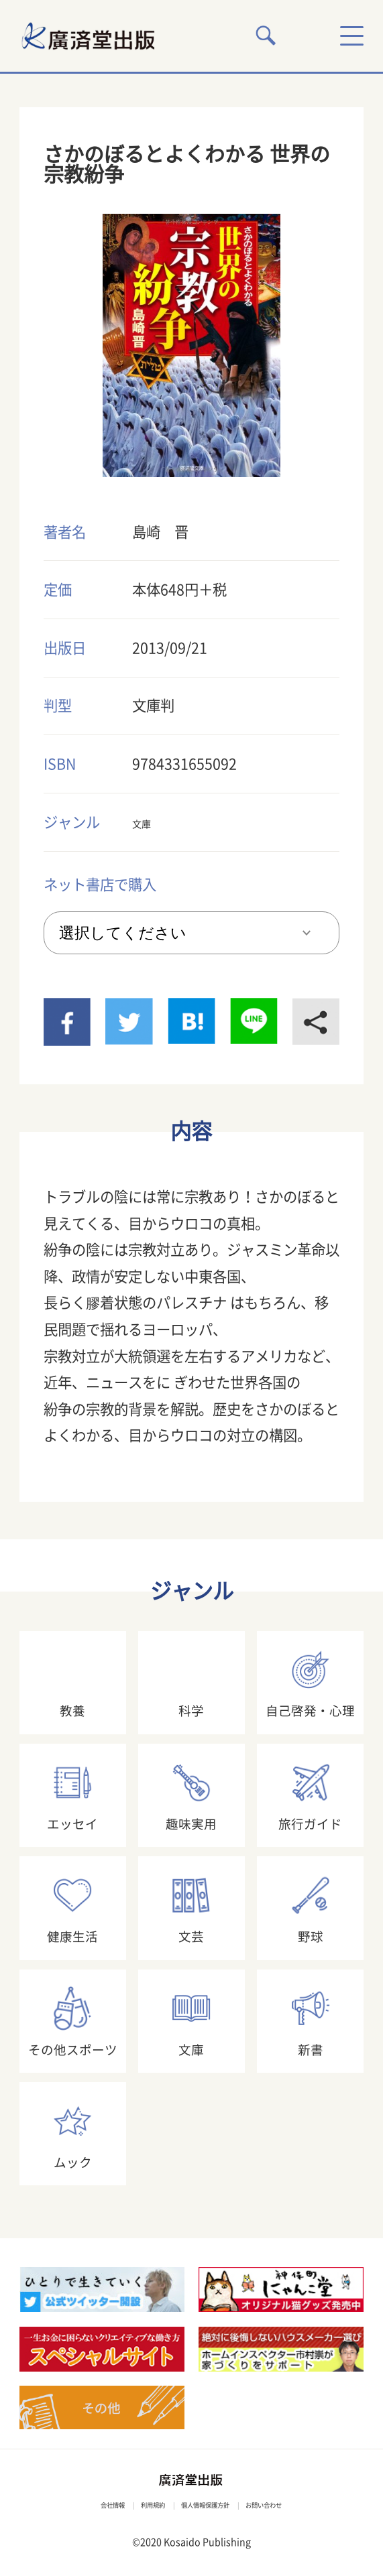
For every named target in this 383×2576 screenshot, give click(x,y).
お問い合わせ (302, 2504)
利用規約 (133, 2504)
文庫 (146, 822)
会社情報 (72, 2504)
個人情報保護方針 (212, 2504)
